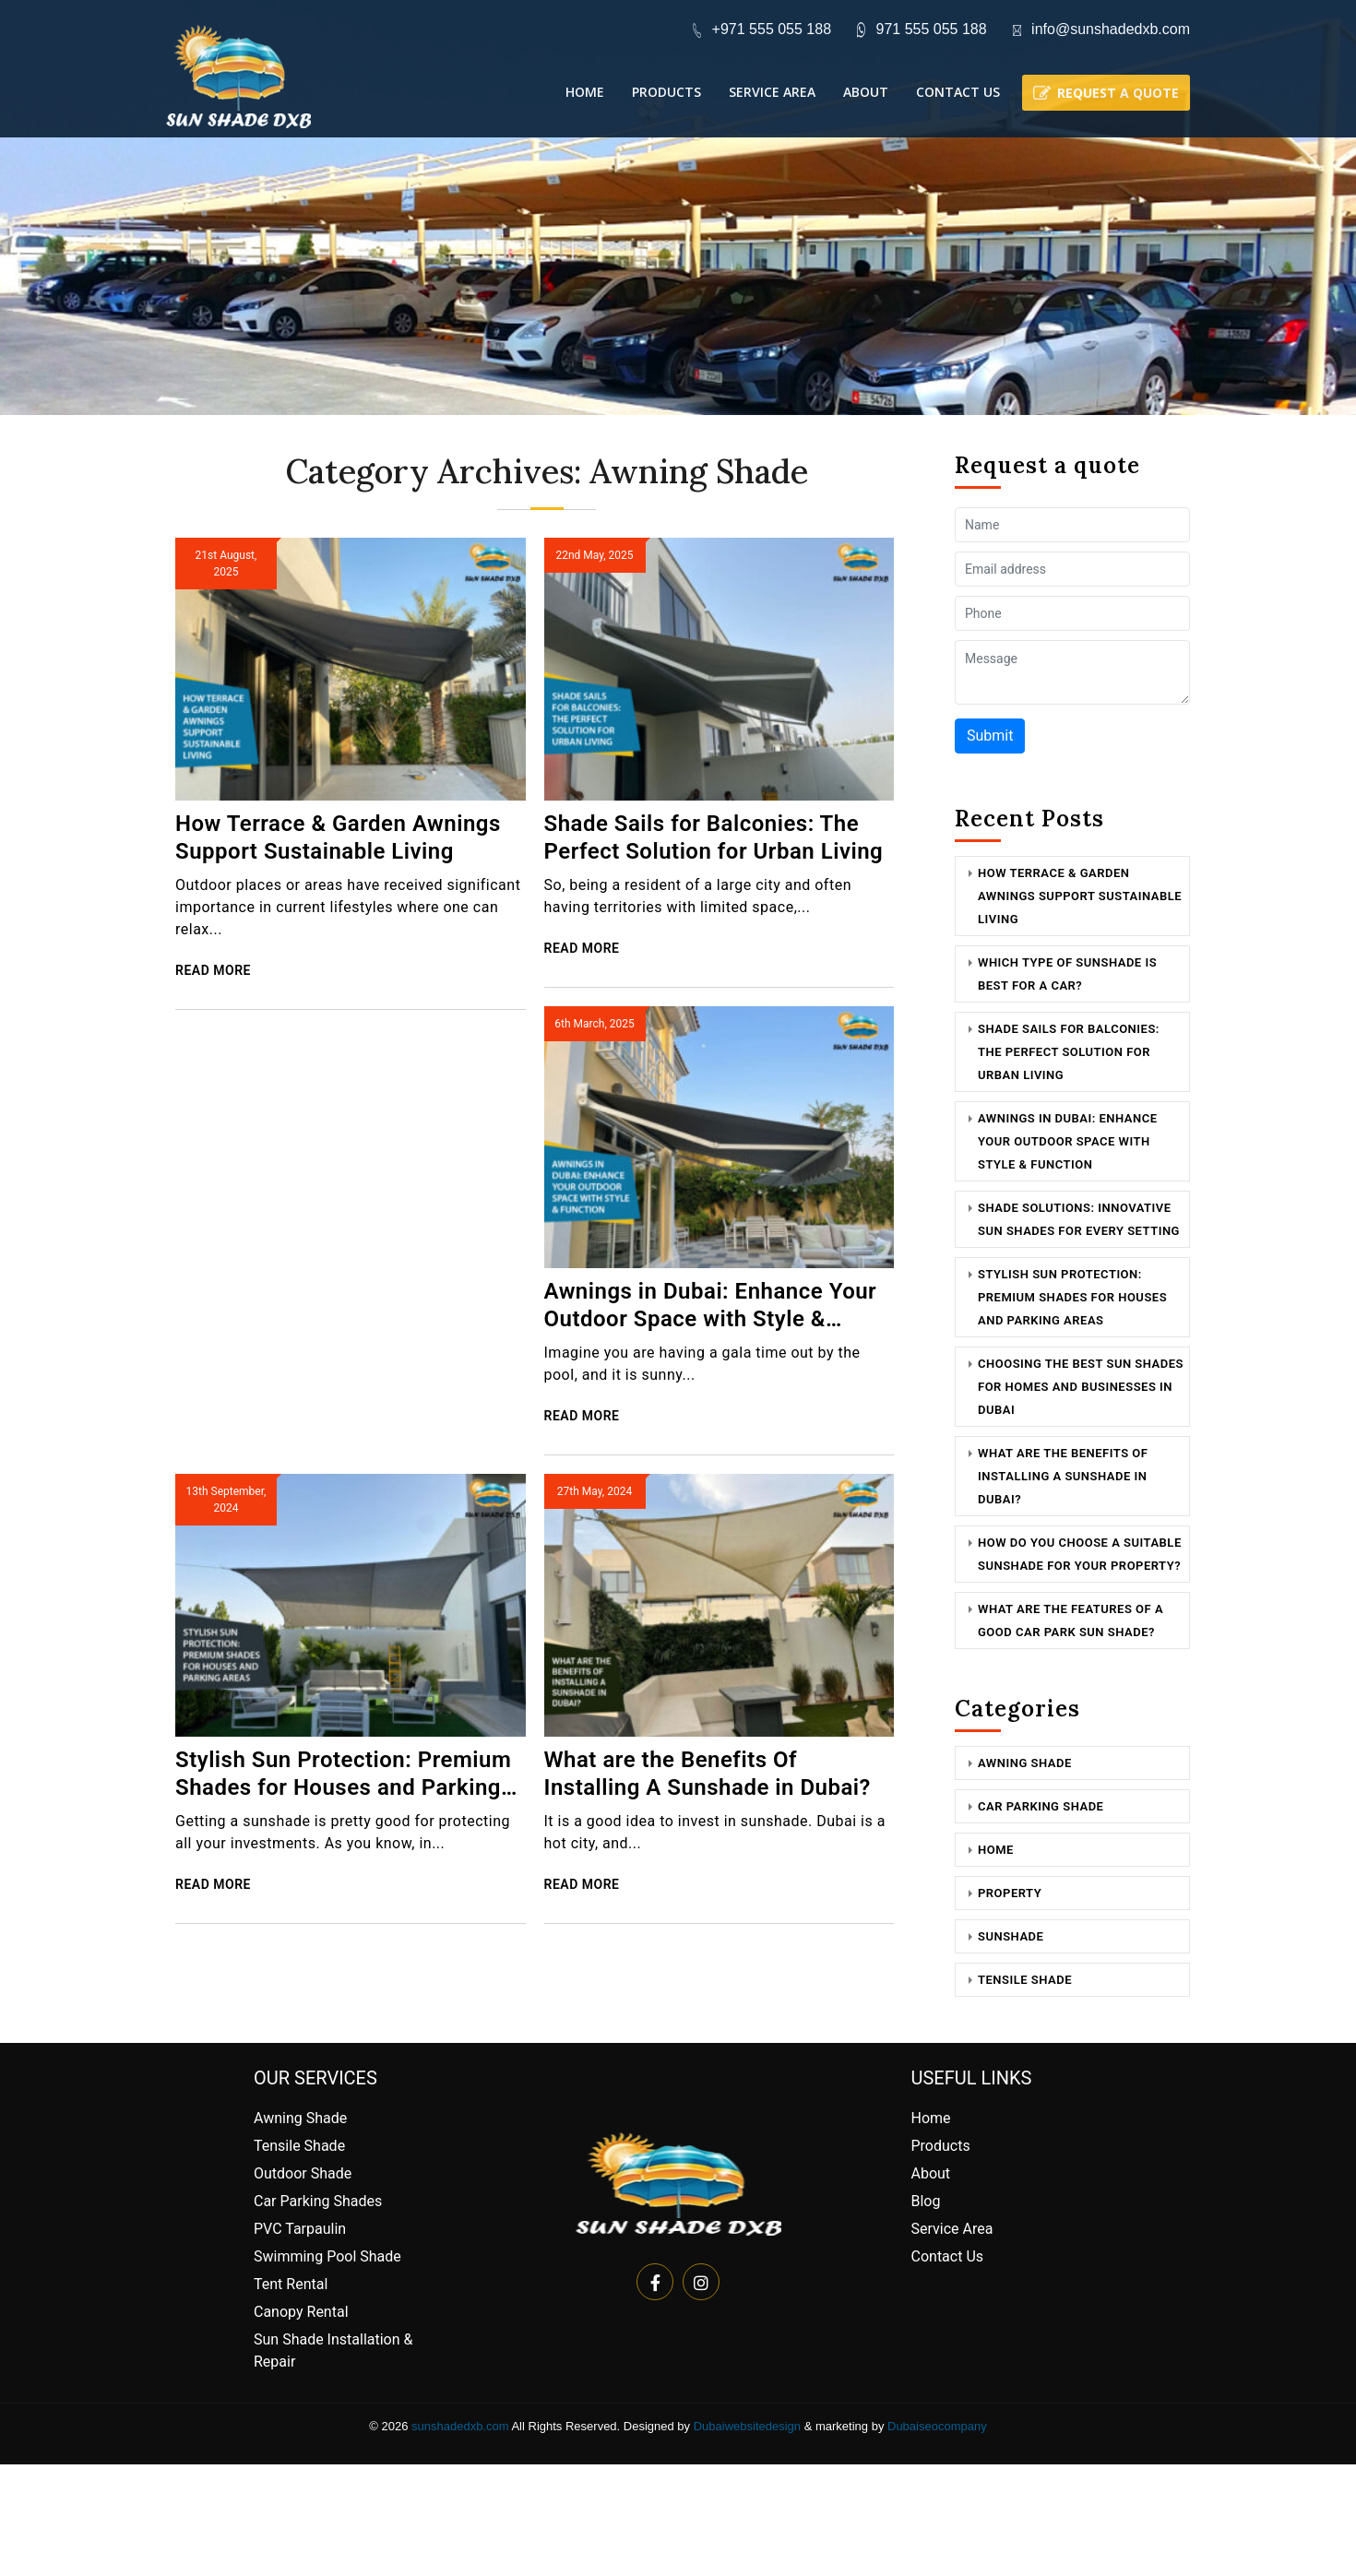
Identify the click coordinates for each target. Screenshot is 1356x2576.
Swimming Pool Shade (327, 2256)
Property (1009, 1893)
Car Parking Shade (1040, 1806)
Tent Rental (290, 2284)
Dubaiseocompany (937, 2426)
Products (666, 92)
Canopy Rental (301, 2312)
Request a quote (1118, 92)
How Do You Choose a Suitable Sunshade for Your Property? (1080, 1554)
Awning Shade (1025, 1763)
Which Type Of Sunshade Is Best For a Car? (1067, 974)
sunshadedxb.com (460, 2426)
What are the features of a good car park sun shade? (1070, 1620)
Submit (990, 735)
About (865, 92)
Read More (213, 970)
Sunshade (1010, 1936)
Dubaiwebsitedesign (747, 2426)
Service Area (772, 92)
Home (584, 92)
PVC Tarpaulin (300, 2229)
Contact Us (958, 92)
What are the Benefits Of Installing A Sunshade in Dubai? (707, 1773)
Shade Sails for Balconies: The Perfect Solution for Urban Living (714, 837)
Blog (926, 2201)
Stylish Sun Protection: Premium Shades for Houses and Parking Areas (343, 1774)
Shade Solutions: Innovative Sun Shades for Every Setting (1079, 1219)
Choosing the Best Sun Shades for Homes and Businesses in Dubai (1081, 1387)
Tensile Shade (1025, 1980)
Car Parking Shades (318, 2201)
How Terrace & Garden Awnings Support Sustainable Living (338, 837)
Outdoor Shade (302, 2173)
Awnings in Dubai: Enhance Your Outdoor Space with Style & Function (710, 1305)
